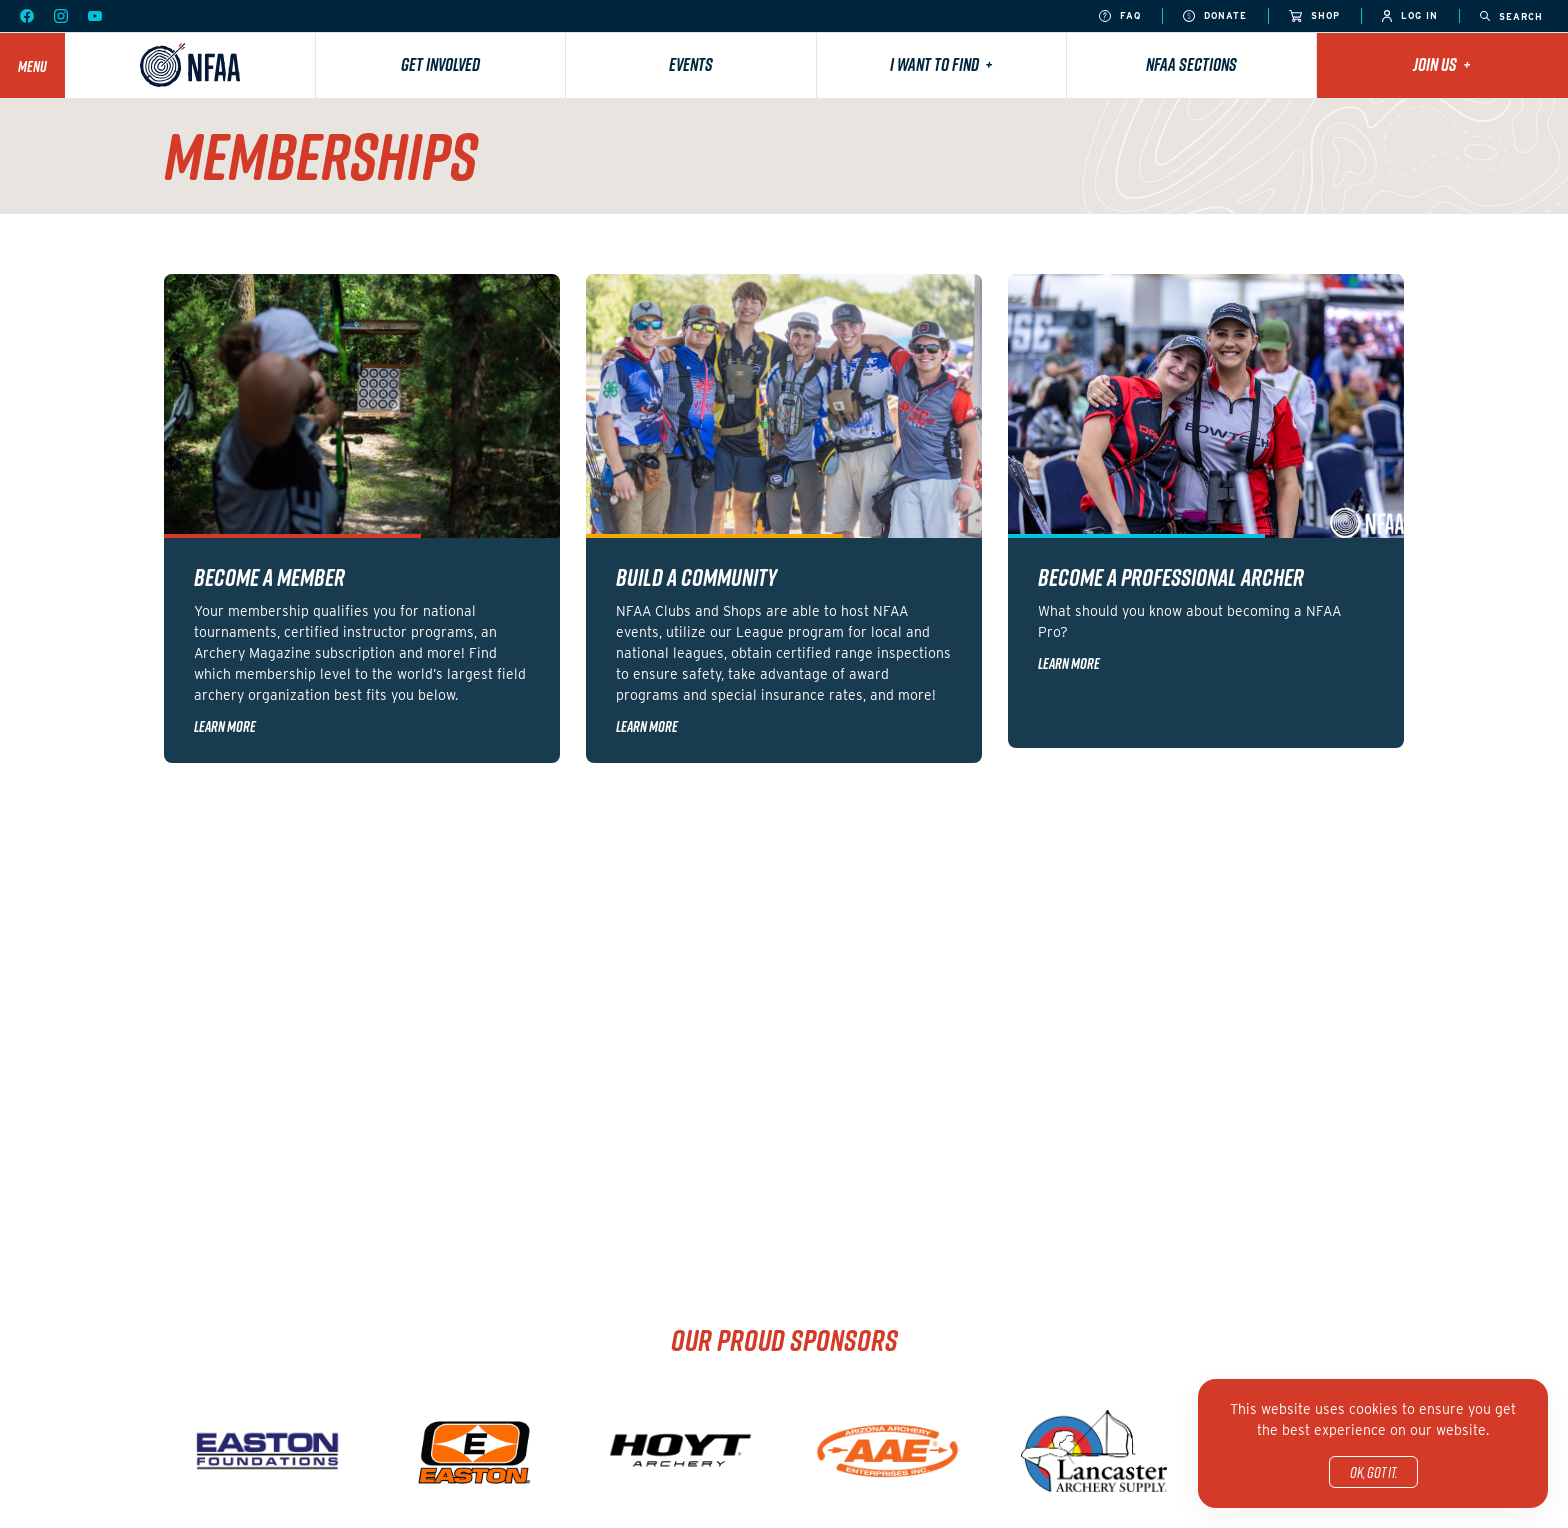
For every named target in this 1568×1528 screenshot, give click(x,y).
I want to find (941, 64)
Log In (1410, 16)
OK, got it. (1373, 1472)
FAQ (1120, 16)
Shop (1314, 16)
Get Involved (440, 64)
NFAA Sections (1191, 64)
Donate (1215, 16)
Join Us (1442, 64)
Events (691, 64)
